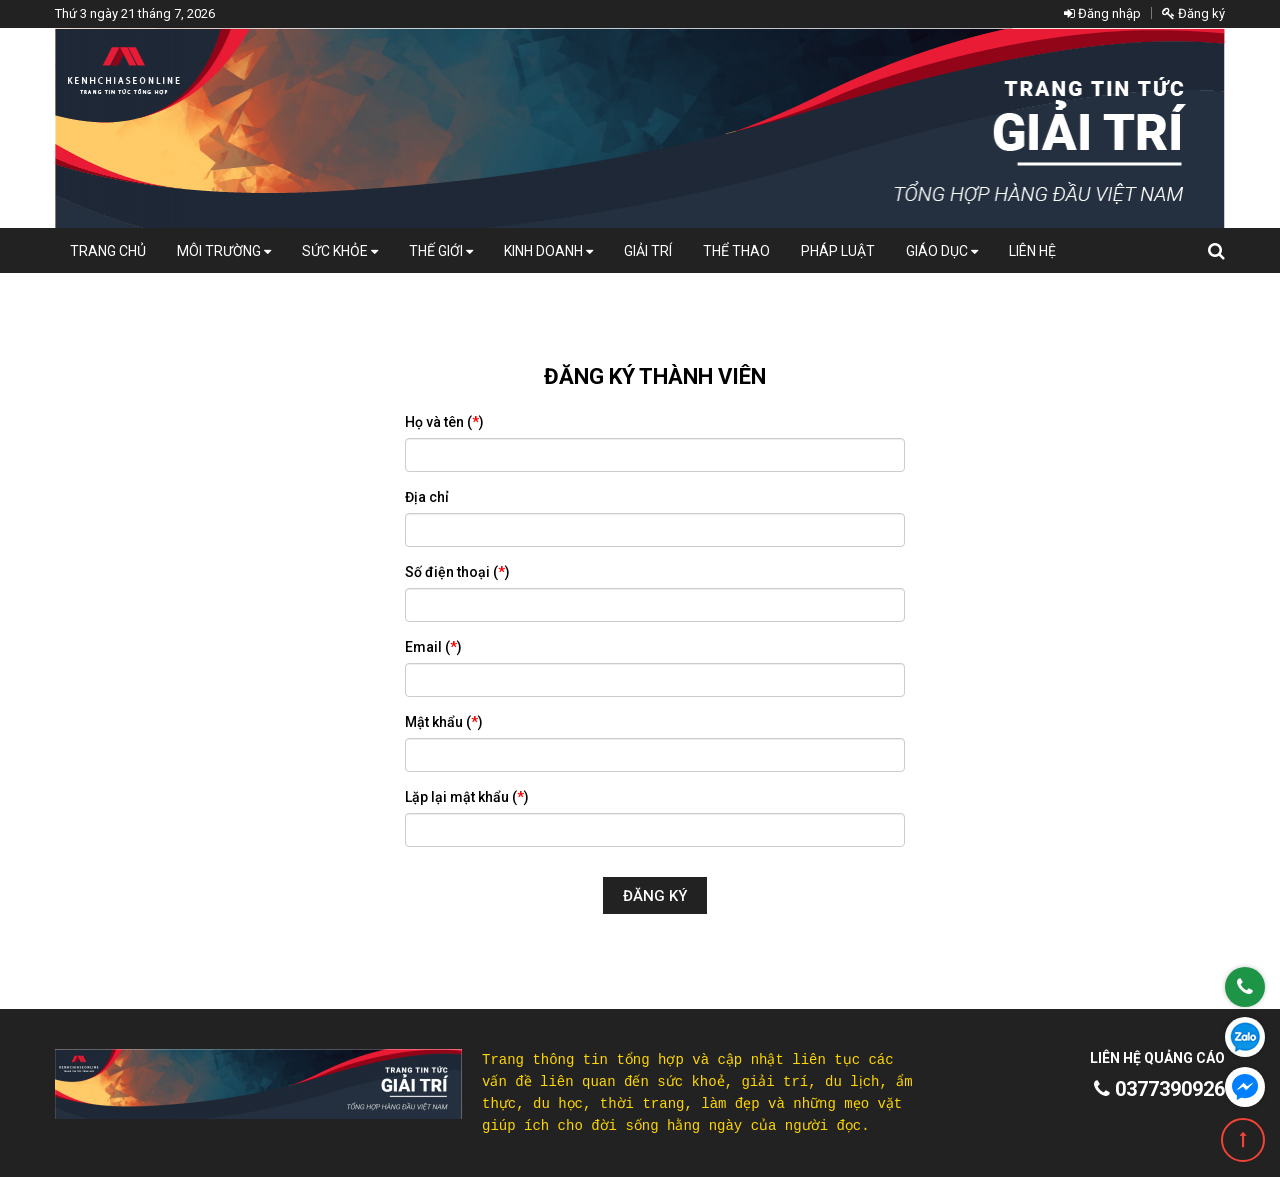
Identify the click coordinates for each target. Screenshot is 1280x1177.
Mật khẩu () (444, 722)
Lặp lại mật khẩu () (467, 797)
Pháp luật (838, 251)
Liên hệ (1032, 251)
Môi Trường (224, 251)
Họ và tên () (444, 422)
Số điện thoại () (457, 572)
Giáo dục (942, 251)
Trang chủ (108, 251)
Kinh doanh (548, 251)
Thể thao (736, 251)
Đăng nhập (1102, 13)
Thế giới (441, 251)
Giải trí (648, 251)
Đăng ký (1193, 13)
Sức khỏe (340, 251)
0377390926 (1159, 1089)
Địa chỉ (427, 497)
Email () (433, 647)
